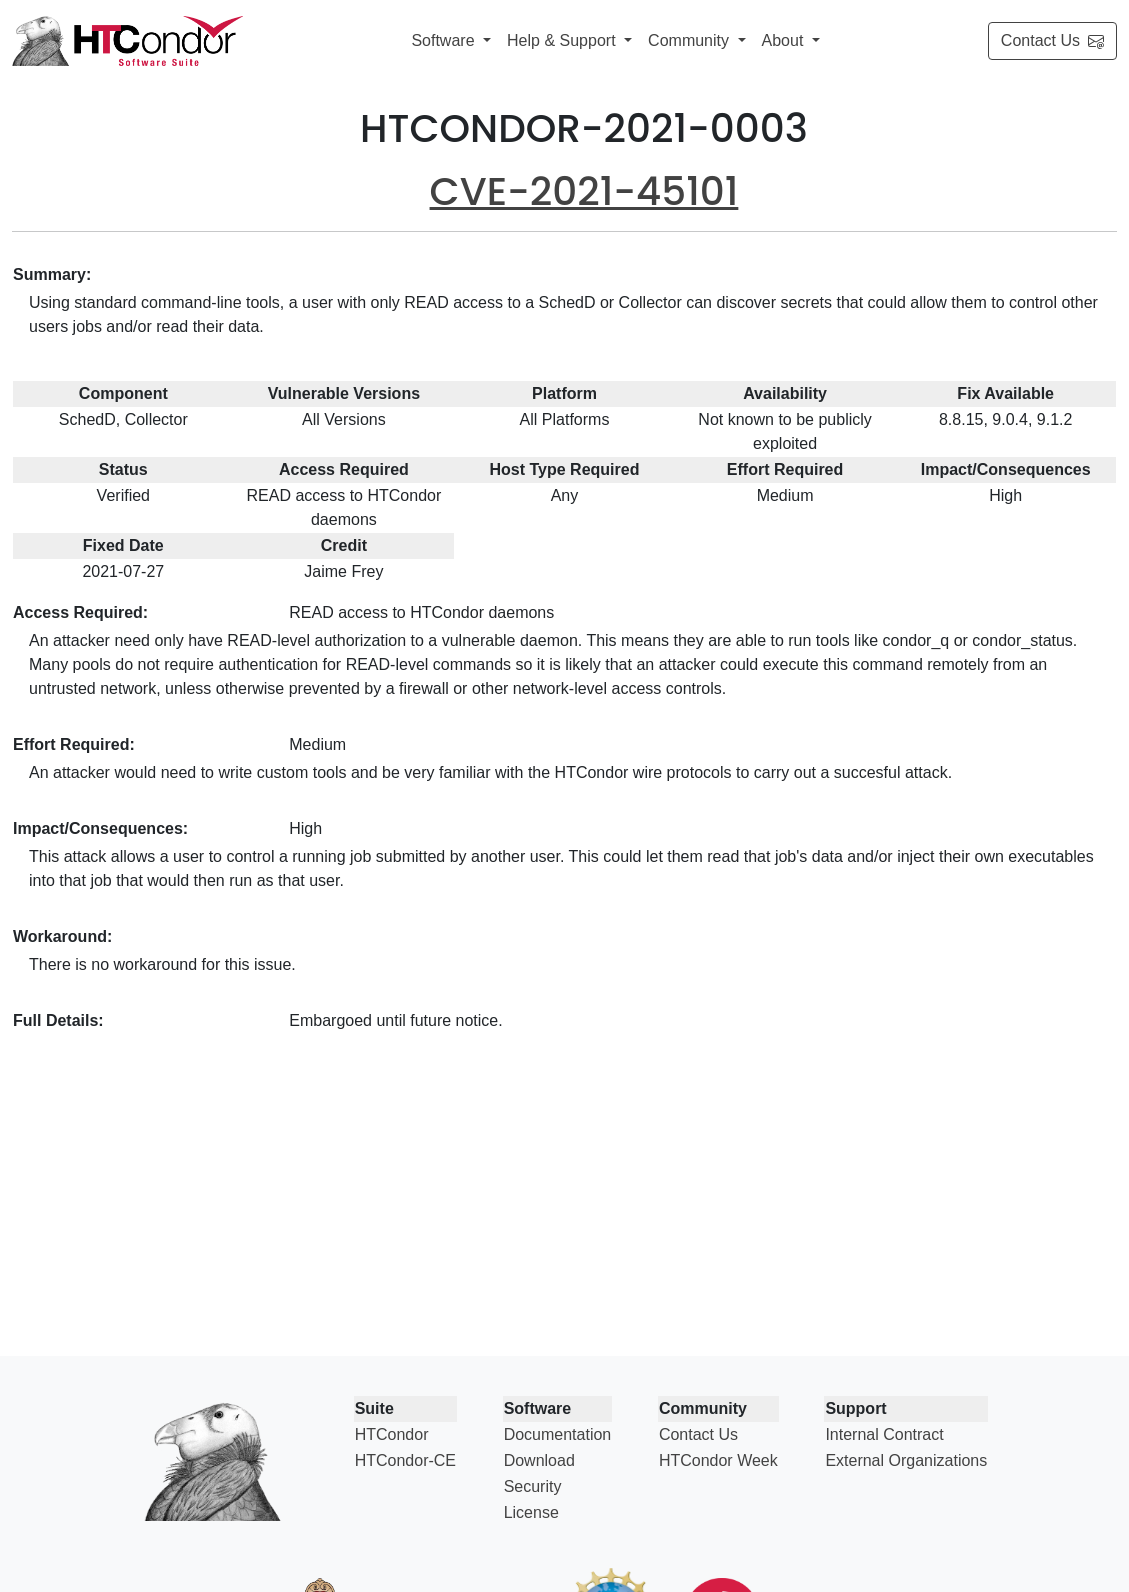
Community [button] (690, 40)
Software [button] (445, 40)
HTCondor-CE (405, 1460)
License (531, 1512)
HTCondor (392, 1434)
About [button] (785, 40)
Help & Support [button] (563, 40)
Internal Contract (884, 1434)
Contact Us (1052, 40)
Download (539, 1460)
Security (533, 1486)
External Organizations (906, 1460)
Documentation (558, 1434)
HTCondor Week (718, 1460)
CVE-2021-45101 (584, 191)
